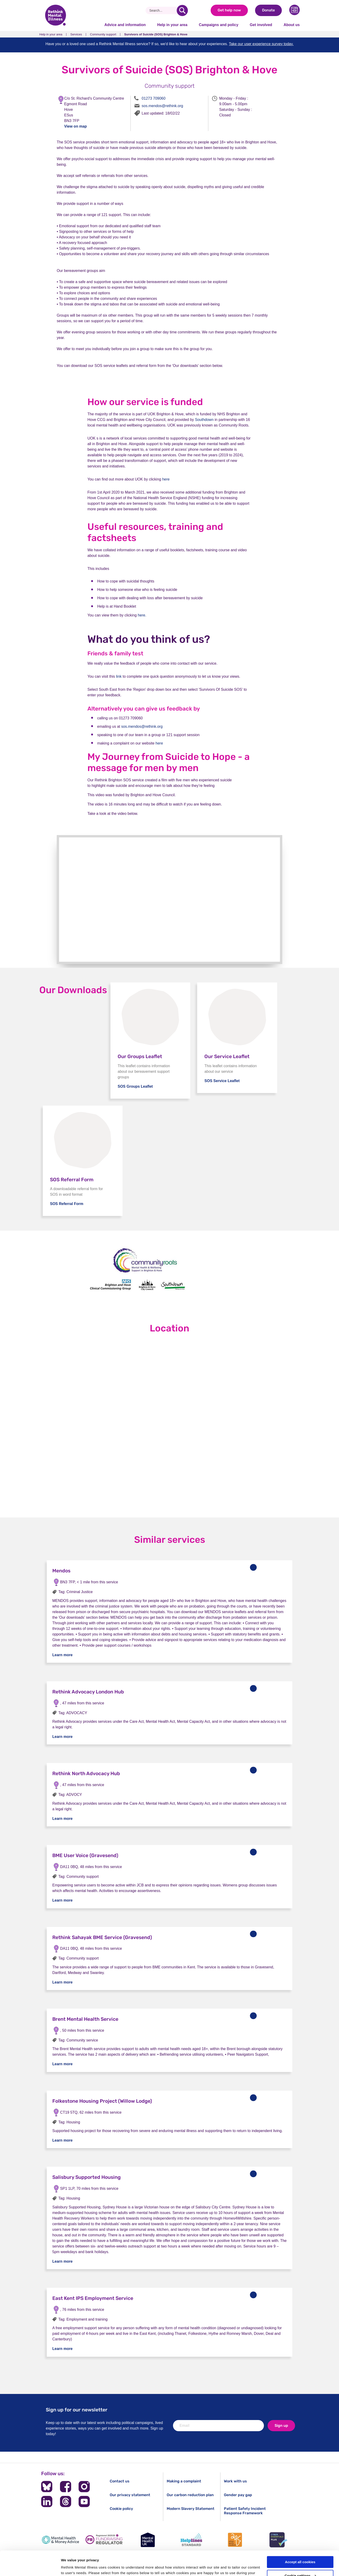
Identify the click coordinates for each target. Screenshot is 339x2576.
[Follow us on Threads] (65, 2501)
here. (142, 615)
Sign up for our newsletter (76, 2410)
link (119, 676)
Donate (268, 10)
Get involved (261, 25)
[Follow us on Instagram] (84, 2486)
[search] (182, 10)
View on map (75, 126)
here (166, 479)
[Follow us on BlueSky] (46, 2486)
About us (292, 25)
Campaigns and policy (218, 25)
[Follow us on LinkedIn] (46, 2501)
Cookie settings (300, 2551)
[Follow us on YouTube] (84, 2501)
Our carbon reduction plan (190, 2495)
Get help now (229, 10)
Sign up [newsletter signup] (281, 2425)
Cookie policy (121, 2508)
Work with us (235, 2481)
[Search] (163, 10)
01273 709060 (153, 98)
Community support (103, 34)
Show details (72, 2567)
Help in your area (172, 25)
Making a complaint (184, 2481)
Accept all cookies (300, 2537)
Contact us (120, 2481)
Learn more (62, 1655)
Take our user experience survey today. (261, 44)
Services (76, 34)
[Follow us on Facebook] (65, 2486)
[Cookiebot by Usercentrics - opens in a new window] (30, 2566)
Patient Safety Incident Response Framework (245, 2510)
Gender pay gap (238, 2495)
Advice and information (125, 25)
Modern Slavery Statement (190, 2508)
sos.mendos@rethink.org (162, 106)
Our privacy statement (130, 2495)
